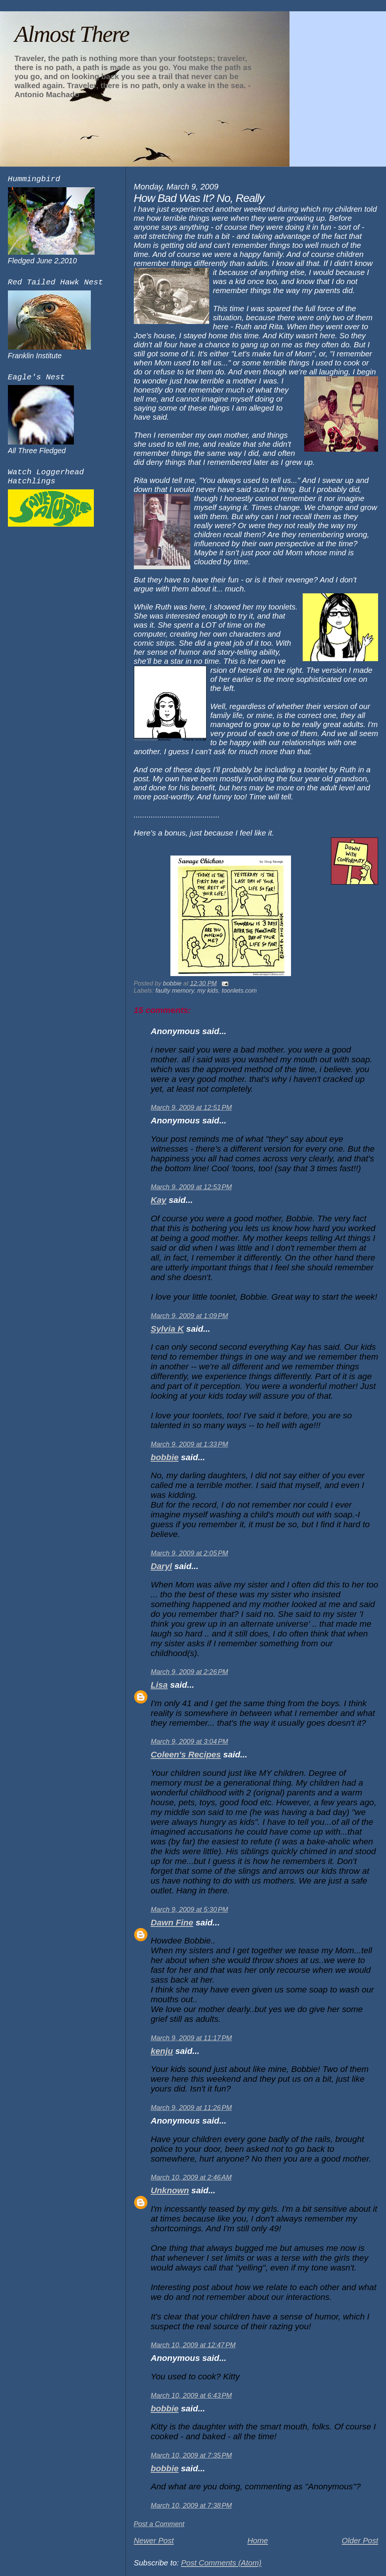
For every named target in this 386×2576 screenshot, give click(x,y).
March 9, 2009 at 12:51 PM (191, 1107)
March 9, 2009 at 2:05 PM (189, 1553)
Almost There (71, 34)
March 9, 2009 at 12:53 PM (191, 1187)
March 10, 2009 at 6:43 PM (191, 2395)
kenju (162, 2051)
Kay (158, 1200)
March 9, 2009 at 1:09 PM (189, 1316)
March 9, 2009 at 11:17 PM (191, 2038)
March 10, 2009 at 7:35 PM (191, 2455)
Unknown (170, 2190)
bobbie (165, 1457)
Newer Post (154, 2540)
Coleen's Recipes (186, 1754)
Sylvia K (167, 1329)
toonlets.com (239, 990)
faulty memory (174, 990)
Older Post (360, 2540)
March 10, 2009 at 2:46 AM (191, 2177)
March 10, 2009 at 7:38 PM (191, 2505)
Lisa (159, 1685)
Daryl (161, 1566)
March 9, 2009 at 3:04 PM (189, 1741)
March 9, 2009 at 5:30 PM (189, 1909)
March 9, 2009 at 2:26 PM (189, 1672)
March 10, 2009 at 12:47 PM (193, 2345)
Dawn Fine (172, 1922)
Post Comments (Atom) (221, 2562)
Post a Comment (159, 2524)
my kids (207, 990)
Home (257, 2540)
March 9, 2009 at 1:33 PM (189, 1444)
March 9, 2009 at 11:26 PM (191, 2108)
